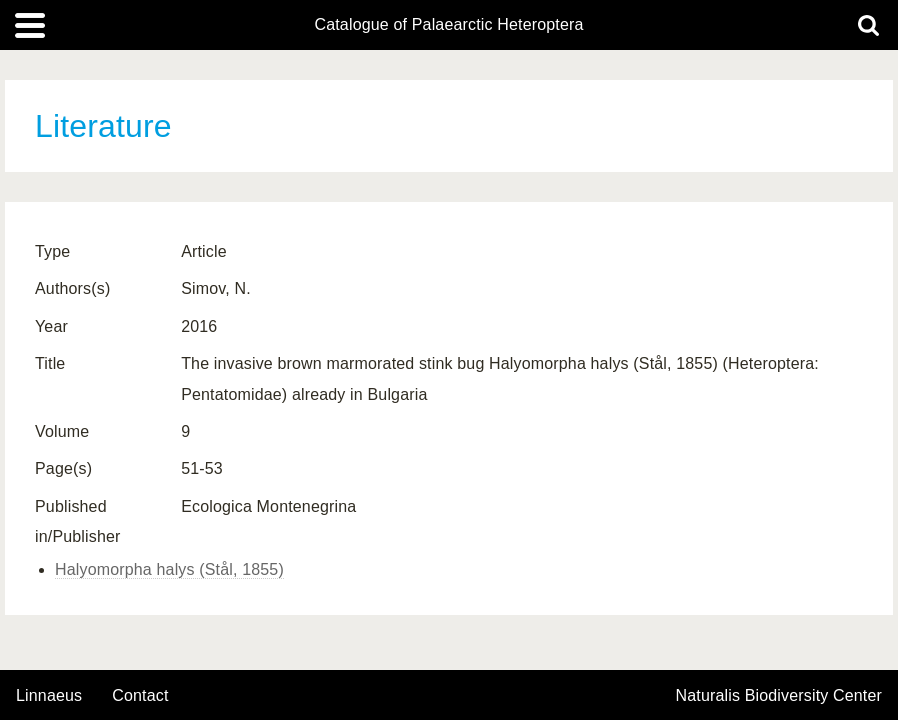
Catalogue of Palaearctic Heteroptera (448, 25)
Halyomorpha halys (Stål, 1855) (169, 569)
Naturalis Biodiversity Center (779, 696)
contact (140, 695)
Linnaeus (49, 696)
